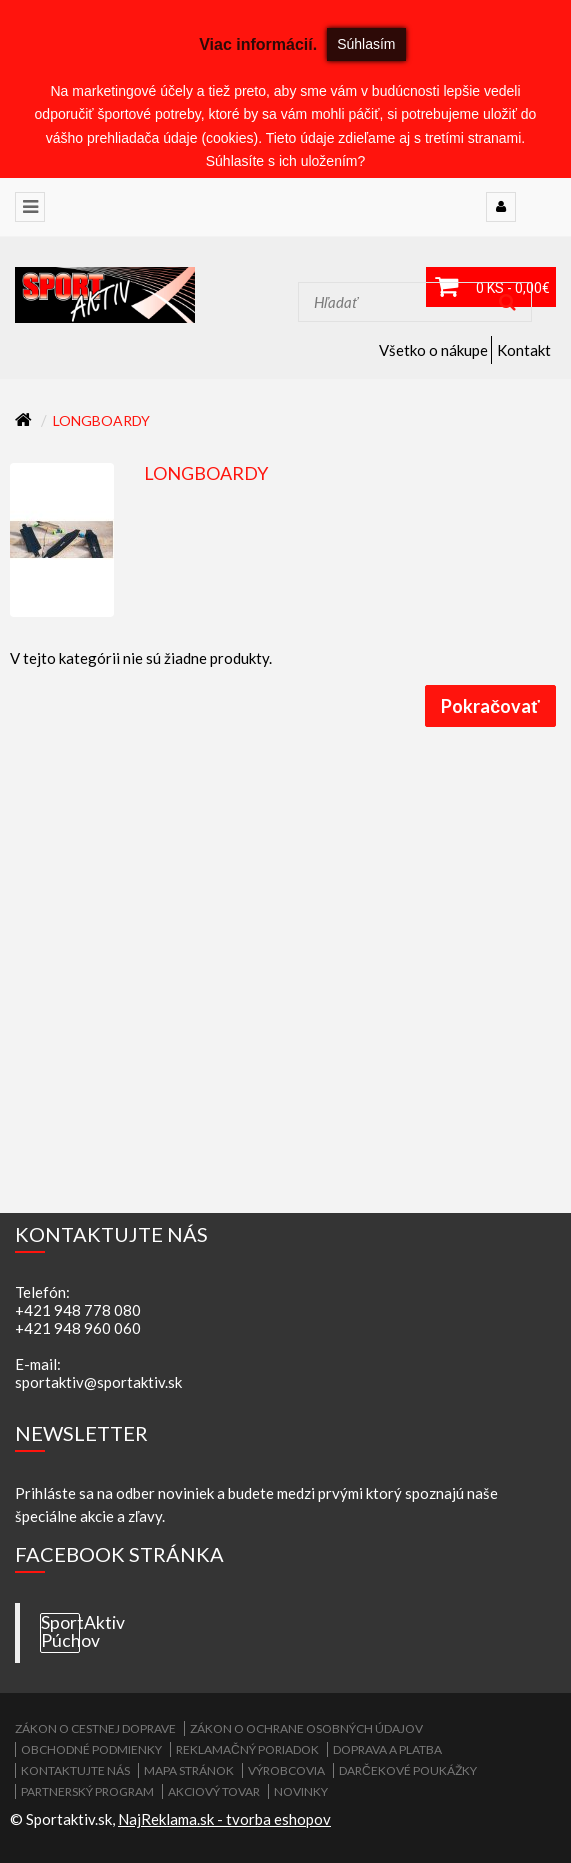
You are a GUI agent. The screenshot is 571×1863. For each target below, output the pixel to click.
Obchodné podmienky (91, 1749)
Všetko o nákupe (433, 350)
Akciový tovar (214, 1791)
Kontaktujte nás (75, 1770)
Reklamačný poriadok (247, 1749)
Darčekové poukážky (408, 1770)
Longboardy (101, 420)
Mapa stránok (189, 1770)
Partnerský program (87, 1791)
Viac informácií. (258, 44)
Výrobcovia (286, 1770)
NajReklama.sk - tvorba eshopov (224, 1819)
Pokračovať (490, 706)
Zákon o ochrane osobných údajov (306, 1728)
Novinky (301, 1791)
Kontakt (524, 350)
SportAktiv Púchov (60, 1632)
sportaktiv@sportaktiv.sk (98, 1382)
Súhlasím (366, 44)
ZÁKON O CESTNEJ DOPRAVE (95, 1728)
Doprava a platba (387, 1749)
